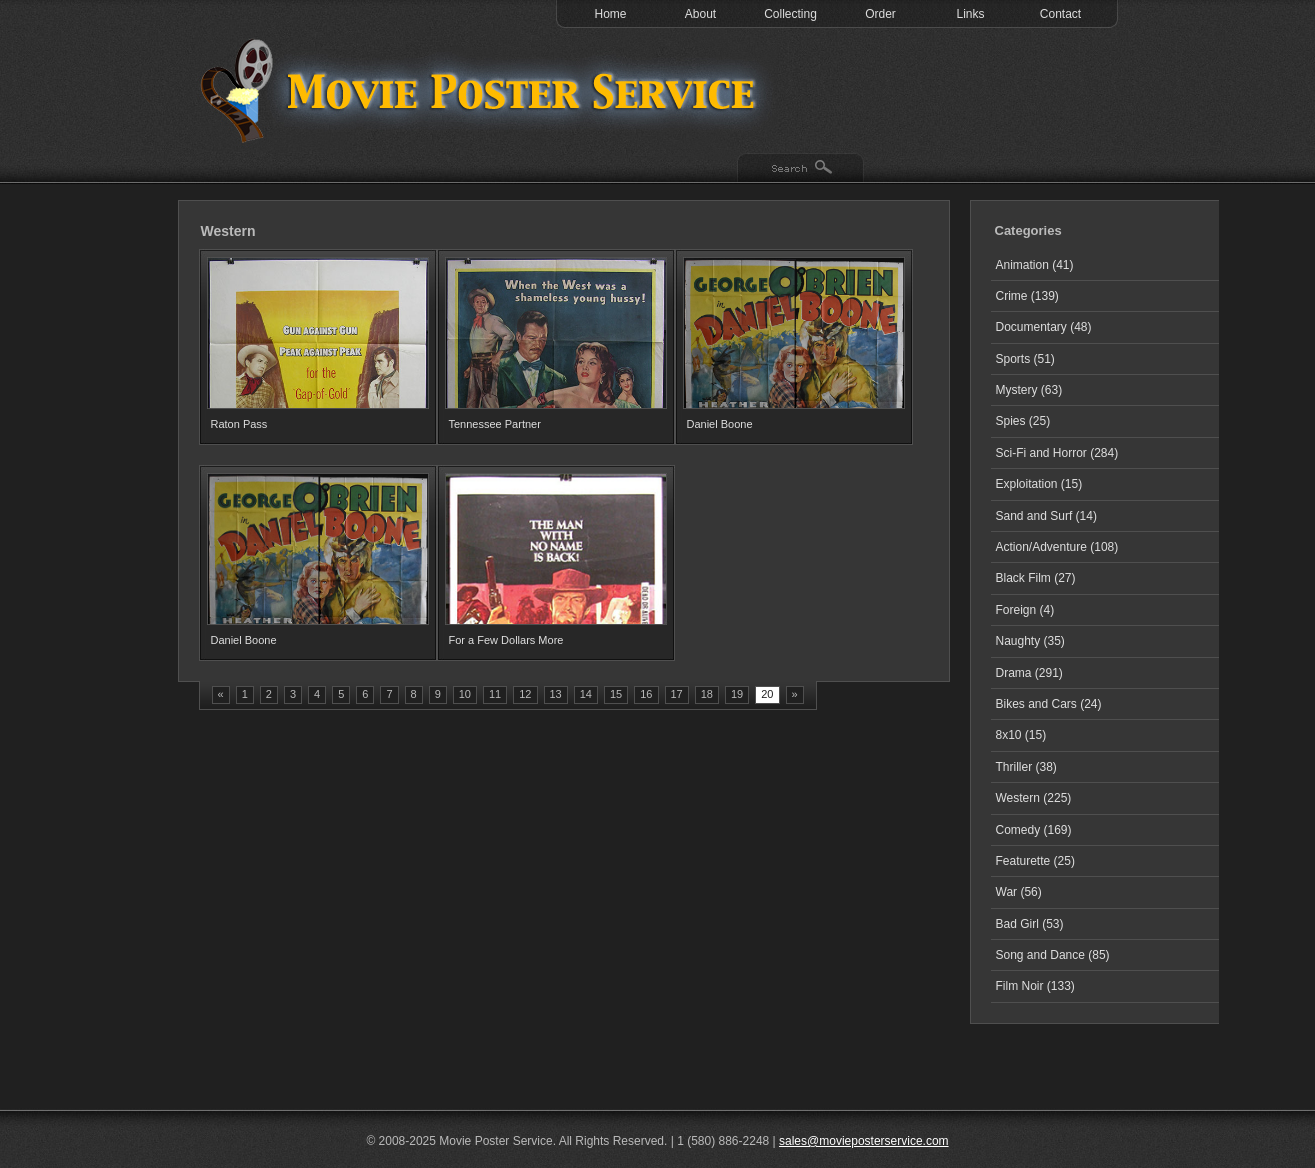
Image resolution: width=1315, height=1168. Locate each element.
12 (525, 694)
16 (646, 694)
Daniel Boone (720, 424)
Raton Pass (239, 424)
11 (495, 694)
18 (707, 694)
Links (970, 14)
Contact (1060, 14)
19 (737, 694)
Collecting (790, 14)
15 (616, 694)
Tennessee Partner (495, 424)
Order (880, 14)
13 (556, 694)
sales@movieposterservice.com (864, 1141)
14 (586, 694)
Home (610, 14)
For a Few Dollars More (506, 640)
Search (800, 169)
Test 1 (483, 90)
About (700, 14)
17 (677, 694)
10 (465, 694)
